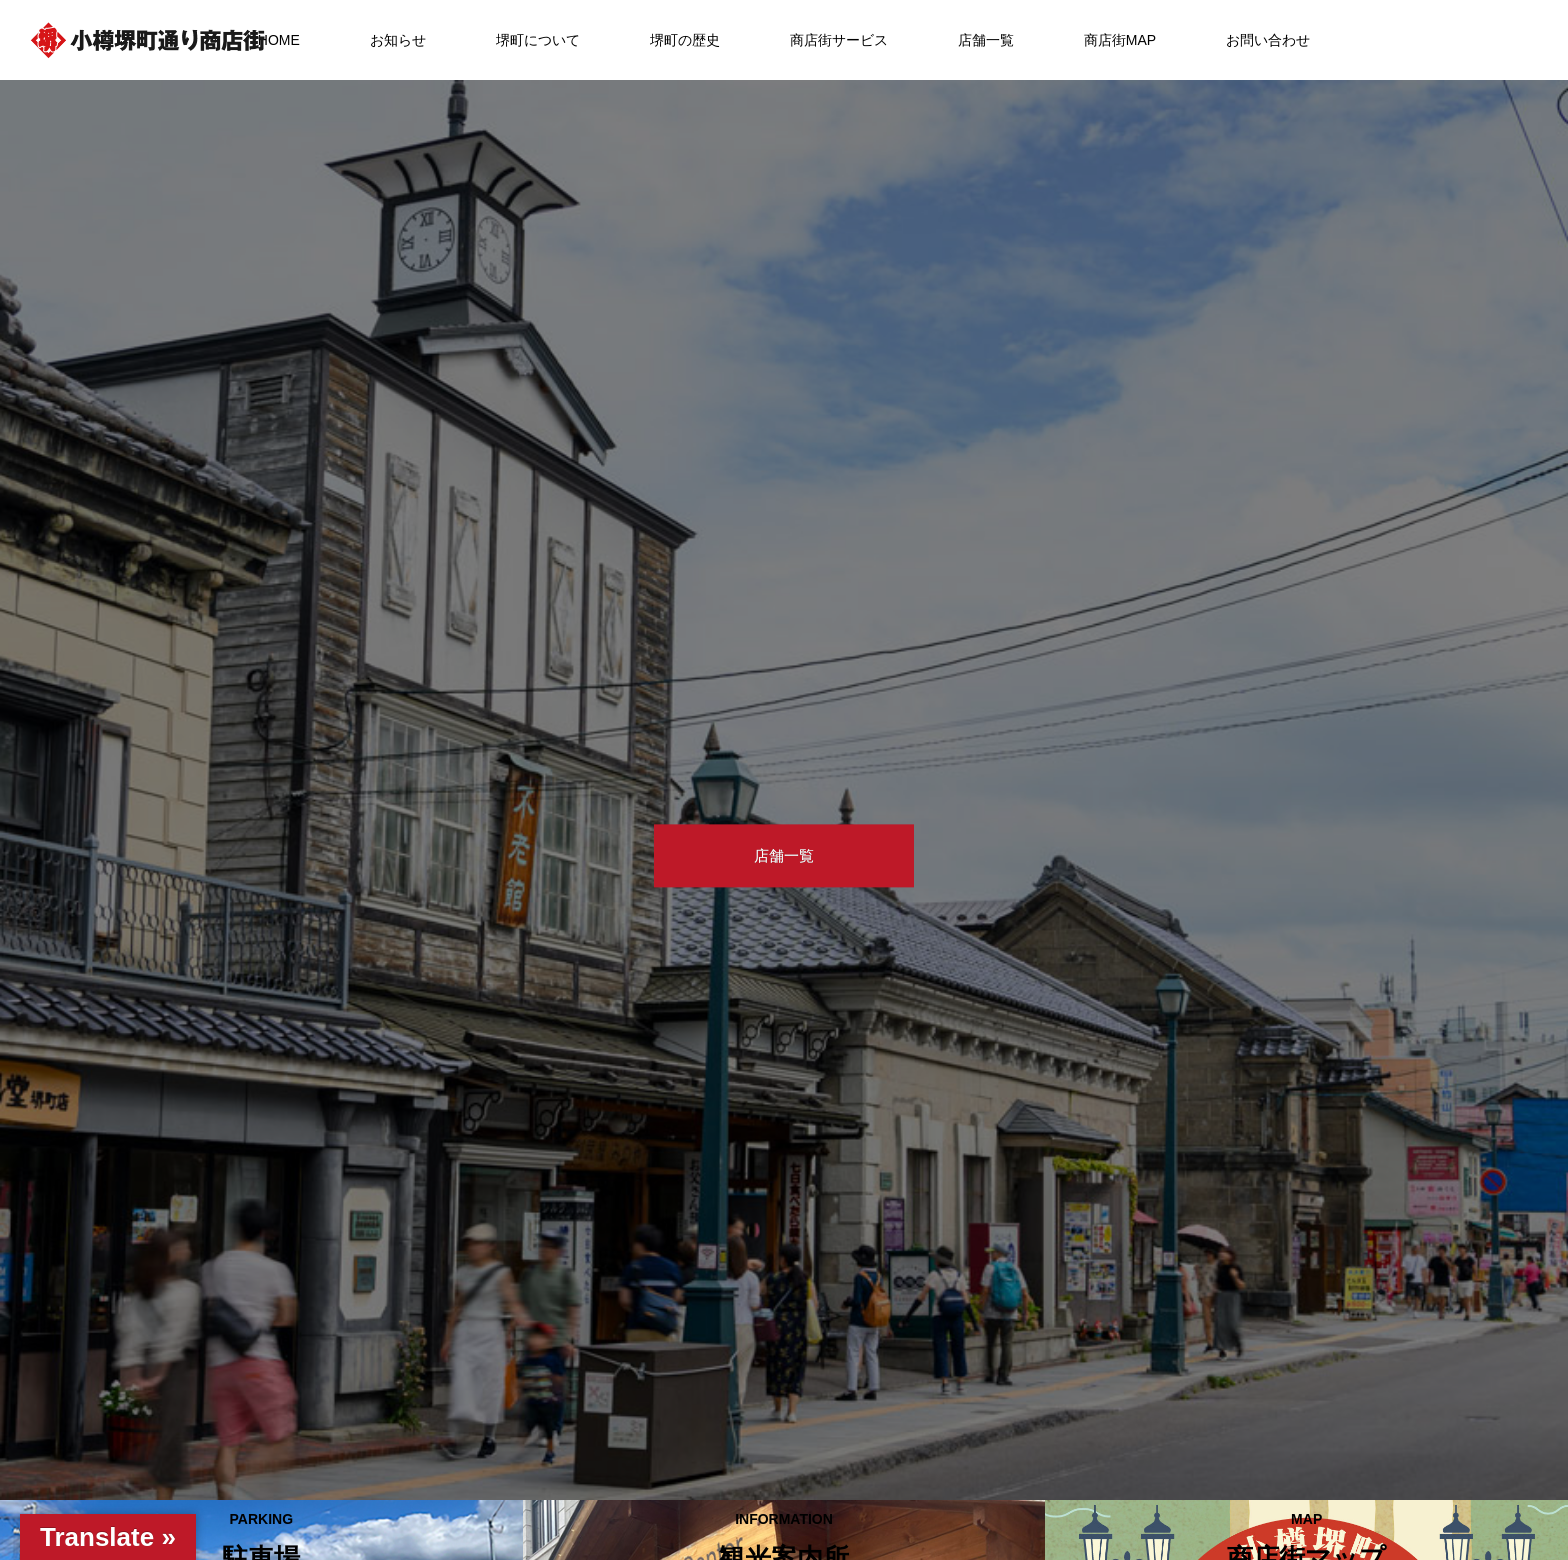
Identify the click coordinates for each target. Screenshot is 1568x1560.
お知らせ (398, 40)
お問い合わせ (1268, 40)
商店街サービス (839, 40)
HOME (279, 40)
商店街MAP (1120, 40)
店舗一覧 (986, 40)
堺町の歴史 (685, 40)
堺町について (538, 40)
